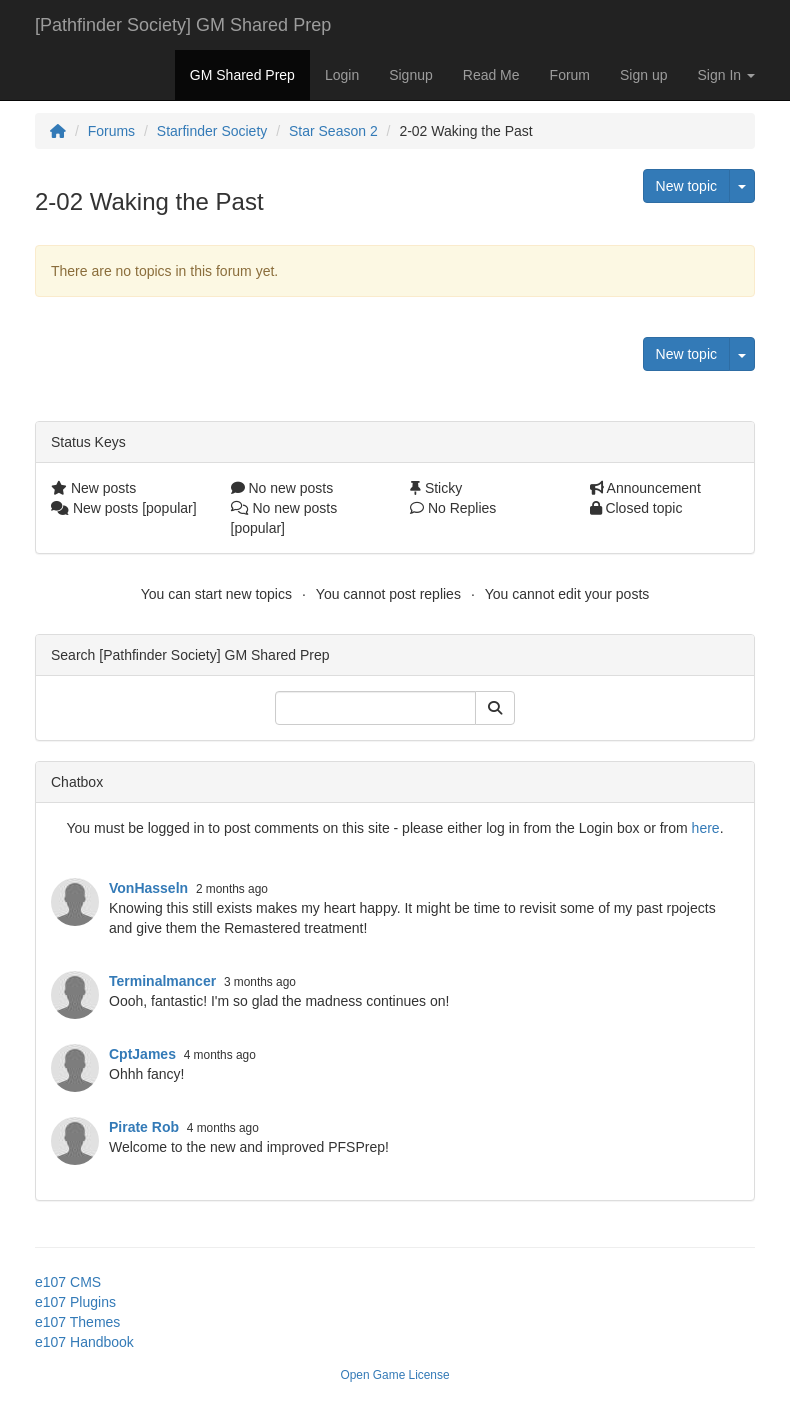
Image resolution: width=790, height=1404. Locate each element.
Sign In (726, 75)
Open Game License (394, 1375)
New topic (686, 186)
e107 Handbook (84, 1342)
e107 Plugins (75, 1302)
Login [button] (342, 75)
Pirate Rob (144, 1127)
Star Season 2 (333, 131)
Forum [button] (570, 75)
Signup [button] (411, 75)
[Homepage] (58, 131)
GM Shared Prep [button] (242, 75)
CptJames (142, 1054)
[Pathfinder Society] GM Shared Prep (183, 25)
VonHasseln (148, 888)
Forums (111, 131)
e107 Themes (77, 1322)
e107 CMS (68, 1282)
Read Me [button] (491, 75)
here (706, 828)
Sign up (643, 75)
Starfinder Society (212, 131)
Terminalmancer (162, 981)
